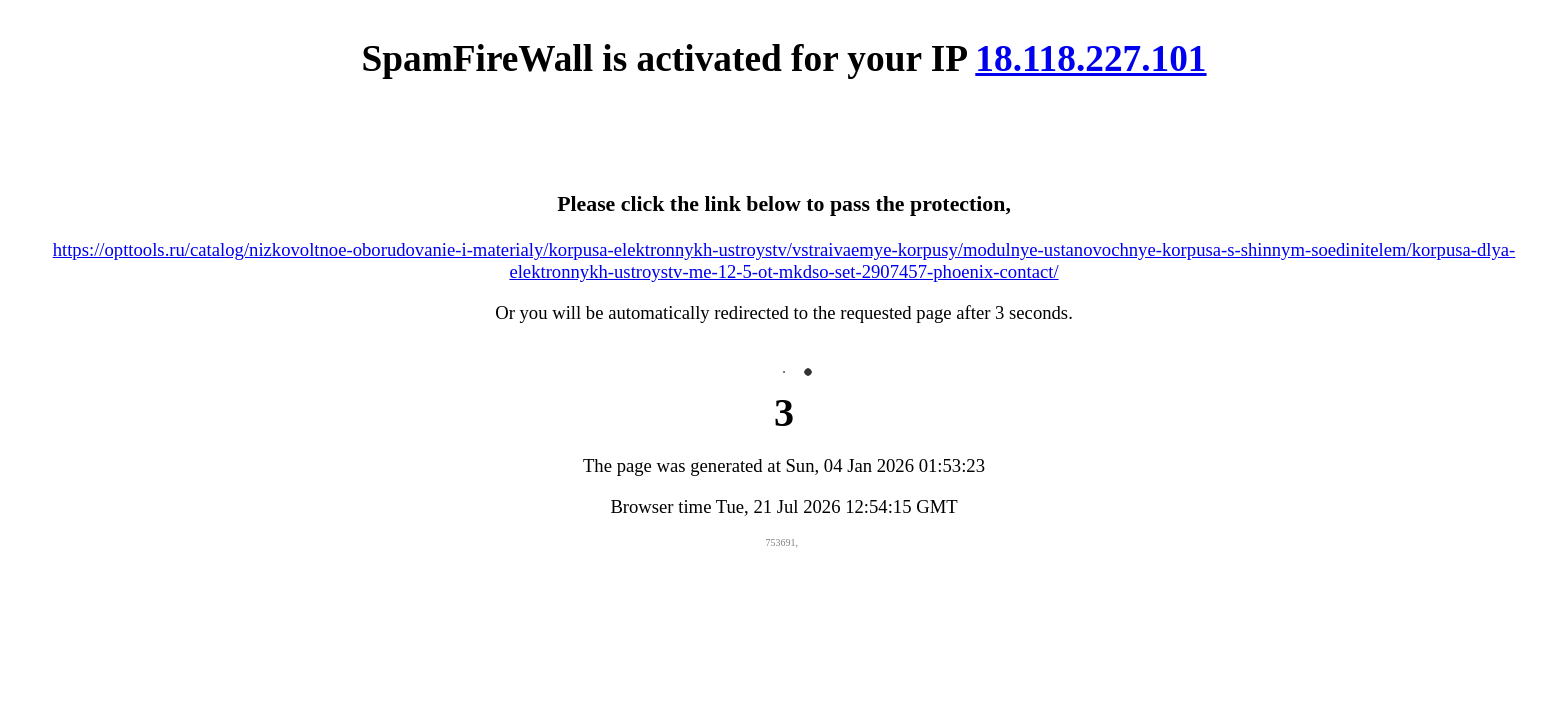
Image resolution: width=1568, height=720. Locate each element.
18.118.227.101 (1090, 58)
